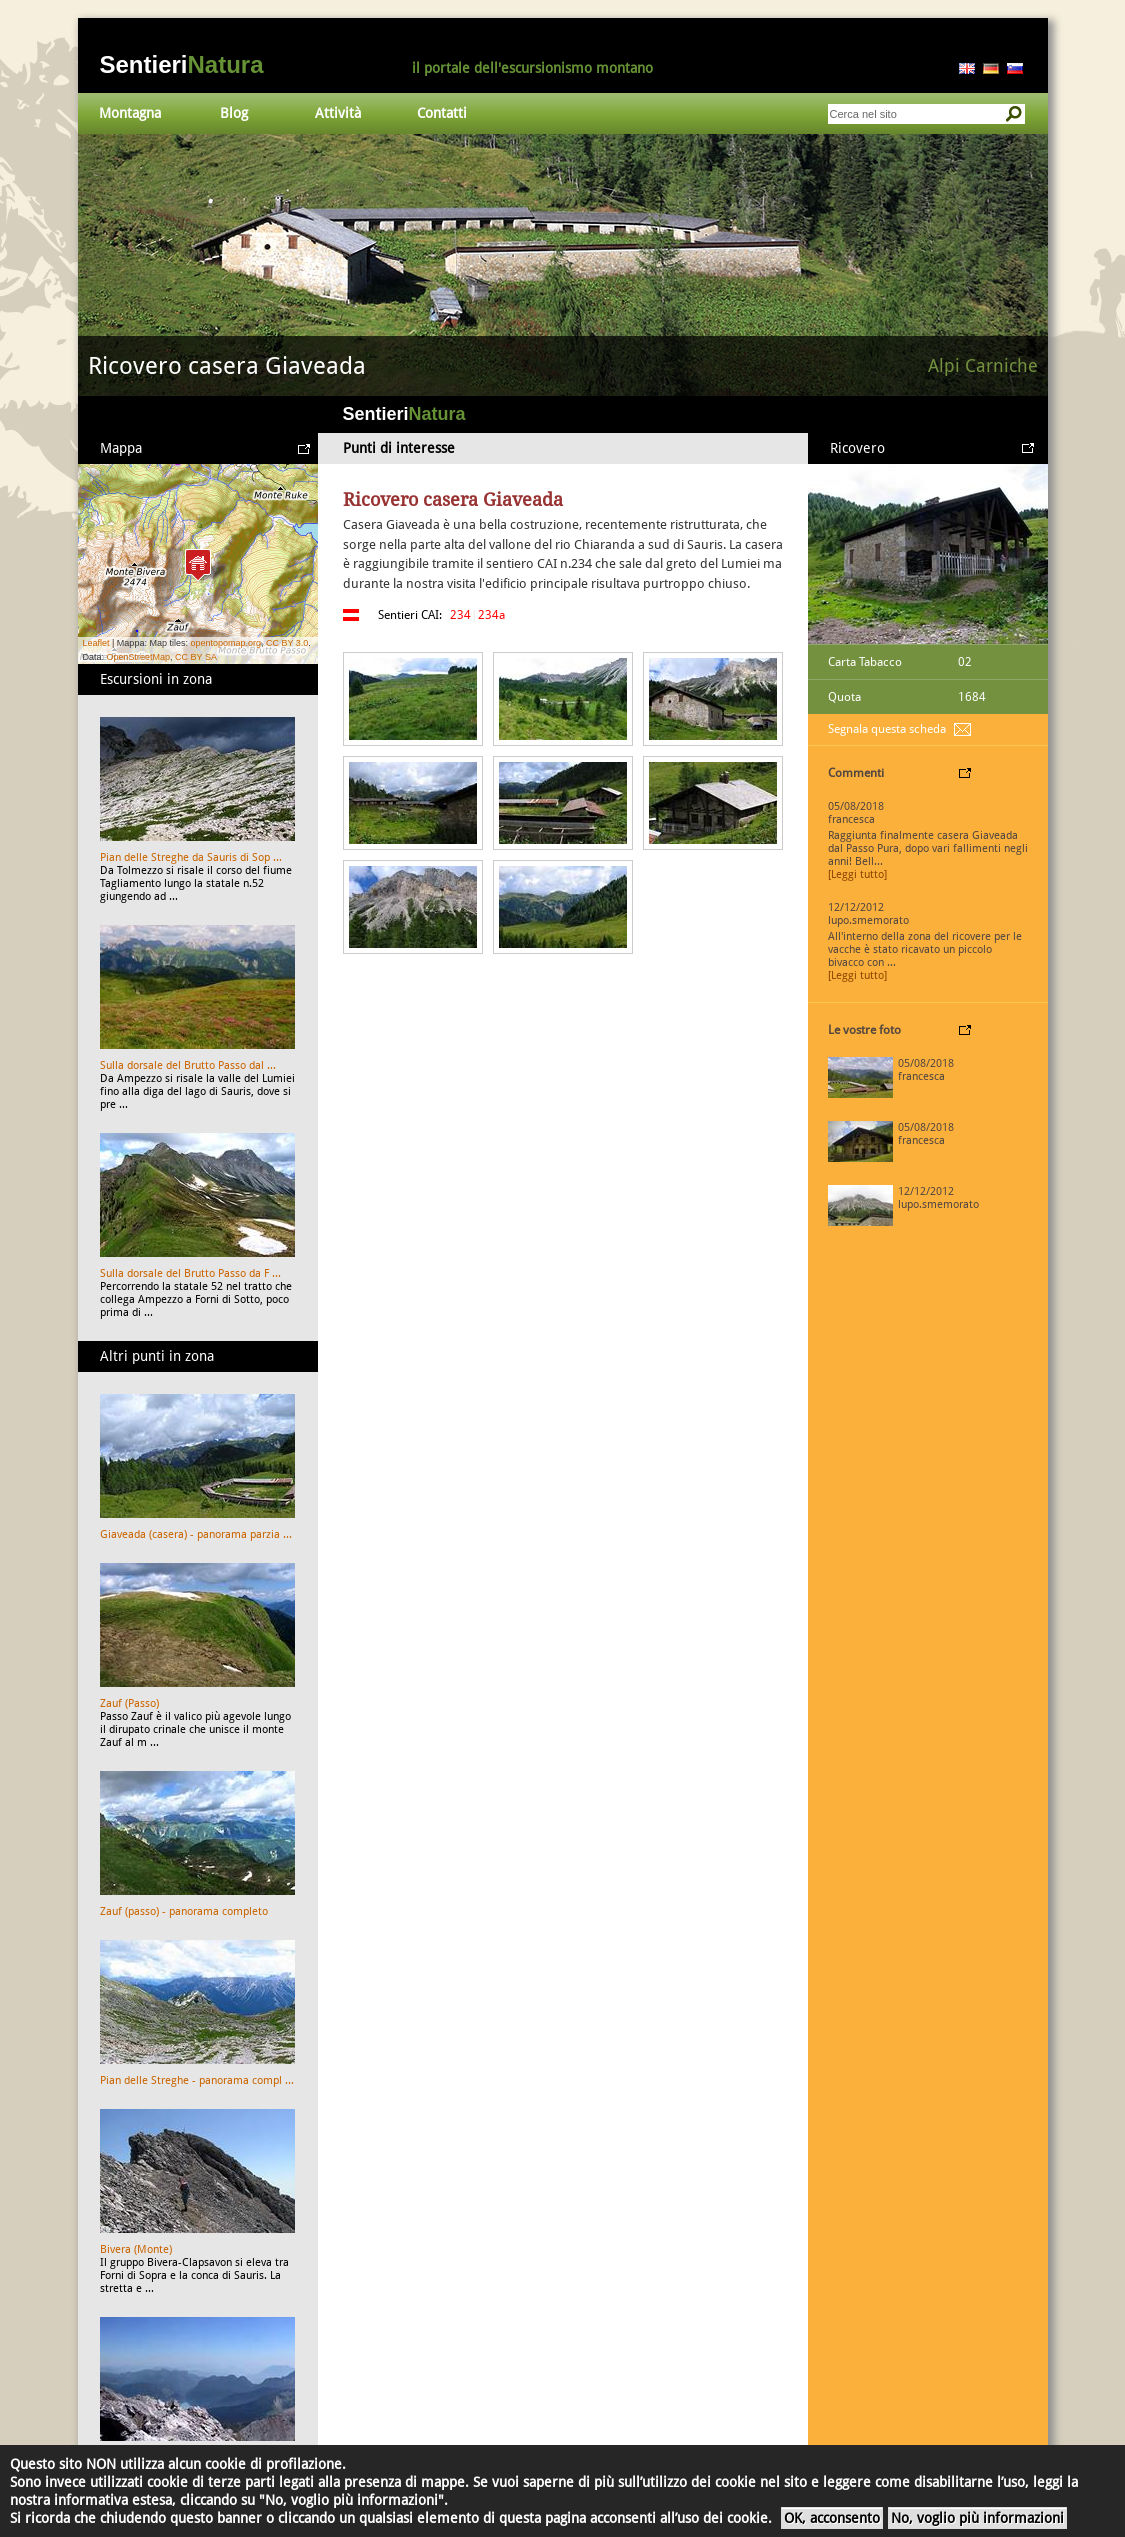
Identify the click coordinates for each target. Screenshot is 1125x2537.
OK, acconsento (832, 2518)
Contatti (442, 113)
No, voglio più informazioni (977, 2518)
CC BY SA (196, 657)
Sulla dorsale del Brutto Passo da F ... (190, 1273)
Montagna (130, 113)
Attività (338, 113)
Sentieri (182, 64)
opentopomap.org (225, 643)
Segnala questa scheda (887, 729)
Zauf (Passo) (129, 1703)
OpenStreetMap (139, 657)
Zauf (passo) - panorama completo (184, 1911)
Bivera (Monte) (136, 2249)
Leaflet (96, 643)
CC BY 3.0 (287, 643)
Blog (234, 113)
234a (491, 615)
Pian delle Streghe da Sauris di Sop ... (191, 857)
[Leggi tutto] (857, 874)
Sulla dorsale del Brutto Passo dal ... (188, 1065)
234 (460, 615)
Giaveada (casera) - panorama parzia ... (196, 1534)
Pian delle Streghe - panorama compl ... (197, 2080)
